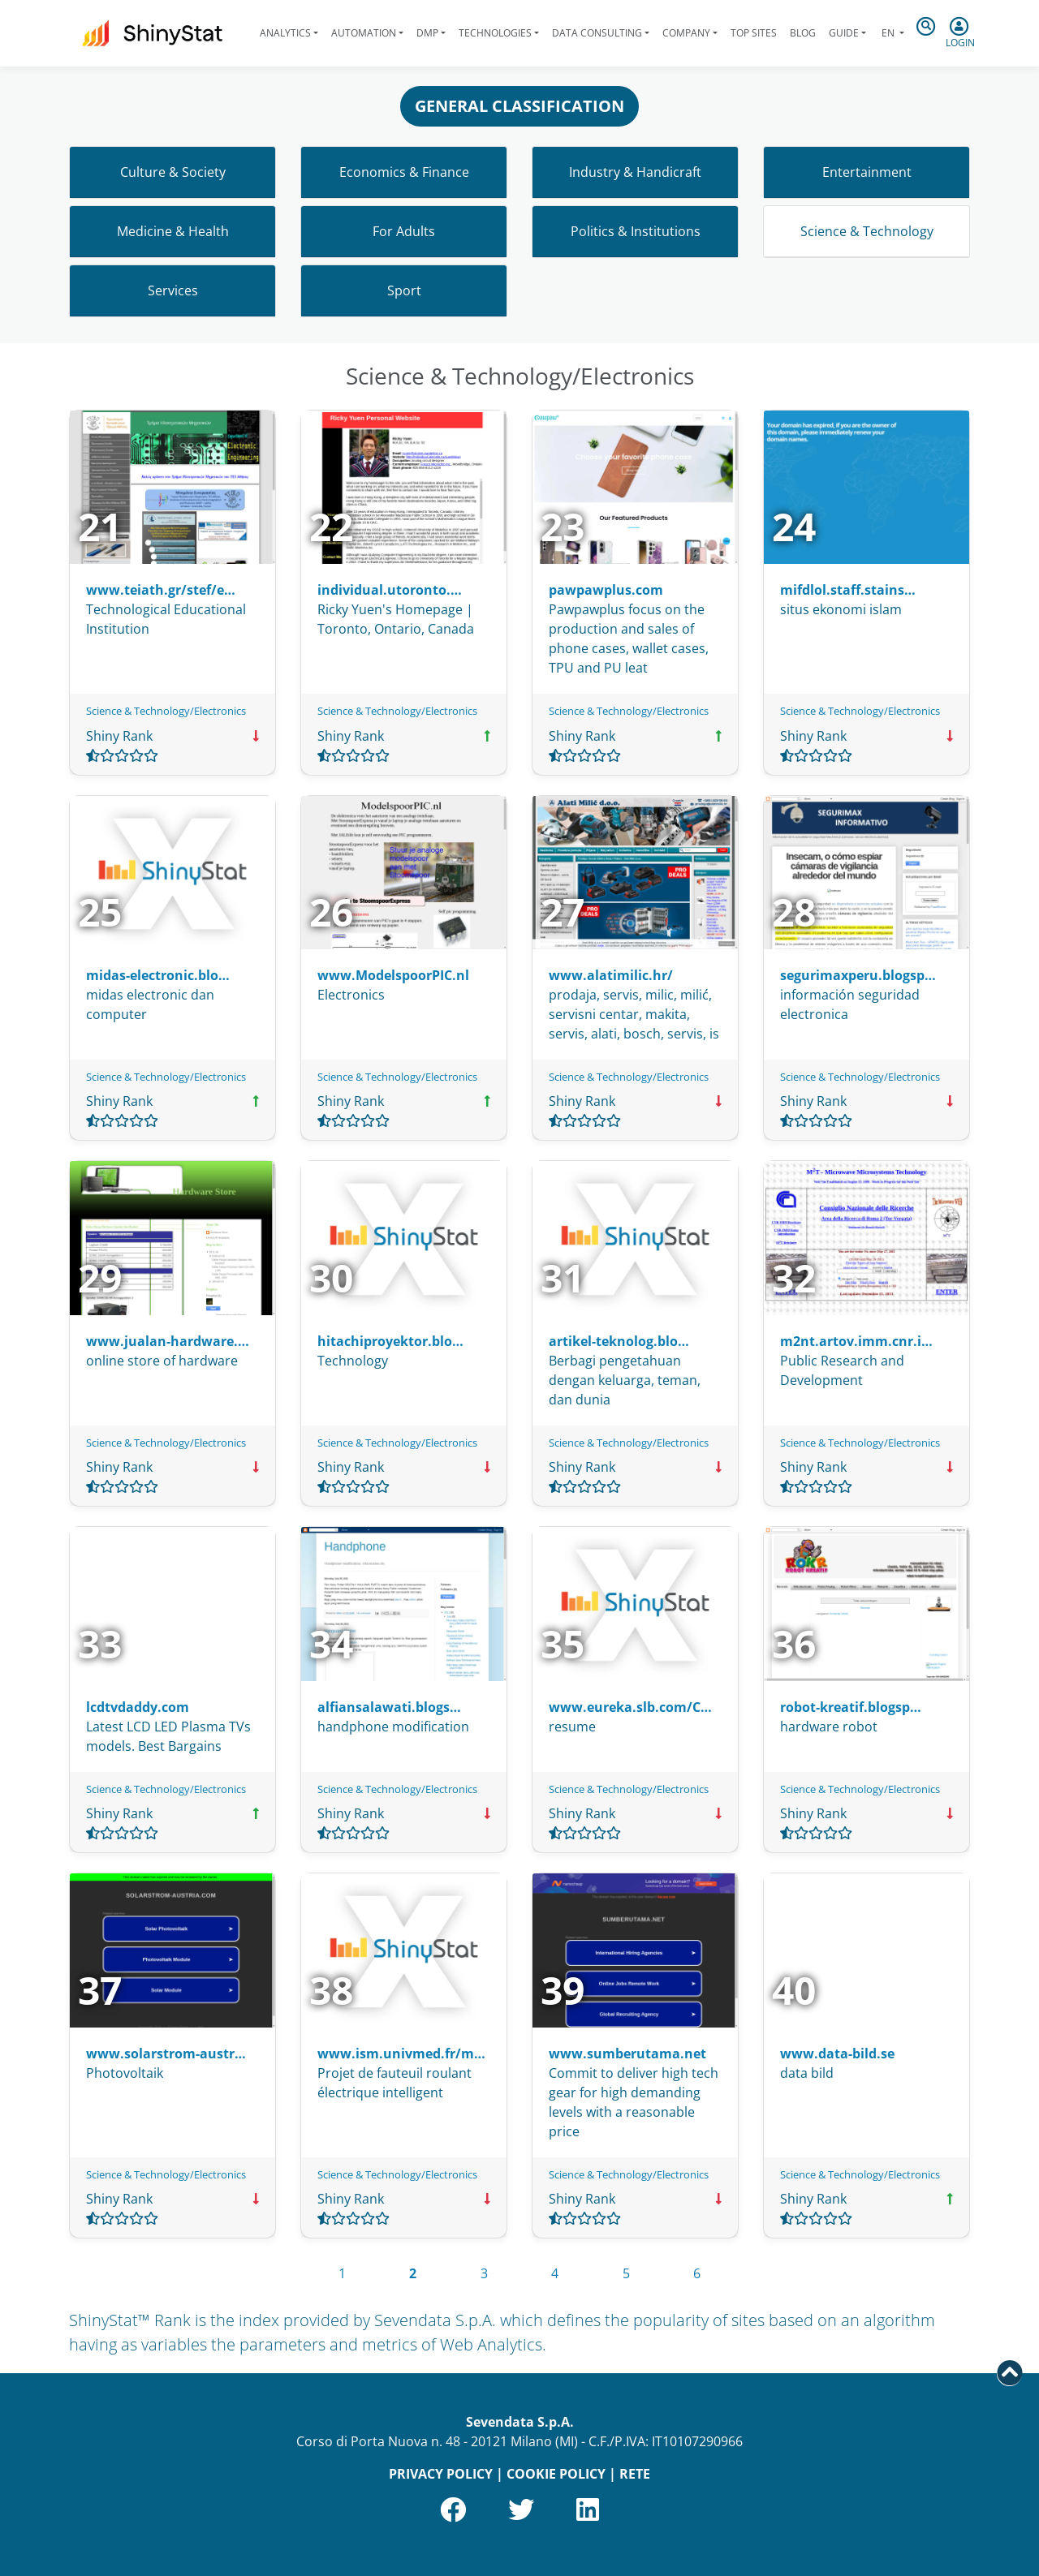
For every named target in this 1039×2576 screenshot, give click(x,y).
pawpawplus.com (606, 590)
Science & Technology (866, 231)
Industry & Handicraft (635, 172)
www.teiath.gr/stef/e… (160, 590)
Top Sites (754, 33)
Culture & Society (173, 172)
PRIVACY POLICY (441, 2474)
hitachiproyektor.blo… (390, 1341)
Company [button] (686, 33)
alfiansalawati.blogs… (389, 1707)
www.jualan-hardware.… (167, 1341)
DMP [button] (427, 33)
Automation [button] (363, 33)
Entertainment (867, 172)
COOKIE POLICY (556, 2474)
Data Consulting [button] (597, 33)
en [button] (888, 33)
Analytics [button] (285, 33)
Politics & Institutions (636, 231)
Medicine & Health (173, 231)
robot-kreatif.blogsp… (850, 1707)
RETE (634, 2474)
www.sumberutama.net (627, 2053)
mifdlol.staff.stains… (848, 590)
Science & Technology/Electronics (166, 710)
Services (173, 290)
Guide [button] (844, 33)
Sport (404, 290)
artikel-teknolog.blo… (619, 1341)
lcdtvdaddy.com (137, 1707)
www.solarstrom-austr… (166, 2053)
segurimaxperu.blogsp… (858, 975)
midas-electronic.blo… (158, 975)
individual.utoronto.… (389, 590)
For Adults (404, 231)
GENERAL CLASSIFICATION (519, 106)
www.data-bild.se (837, 2053)
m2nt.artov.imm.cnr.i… (856, 1341)
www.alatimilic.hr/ (611, 975)
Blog (803, 33)
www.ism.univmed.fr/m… (401, 2053)
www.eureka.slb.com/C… (630, 1707)
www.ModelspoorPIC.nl (393, 975)
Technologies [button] (495, 33)
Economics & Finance (404, 172)
